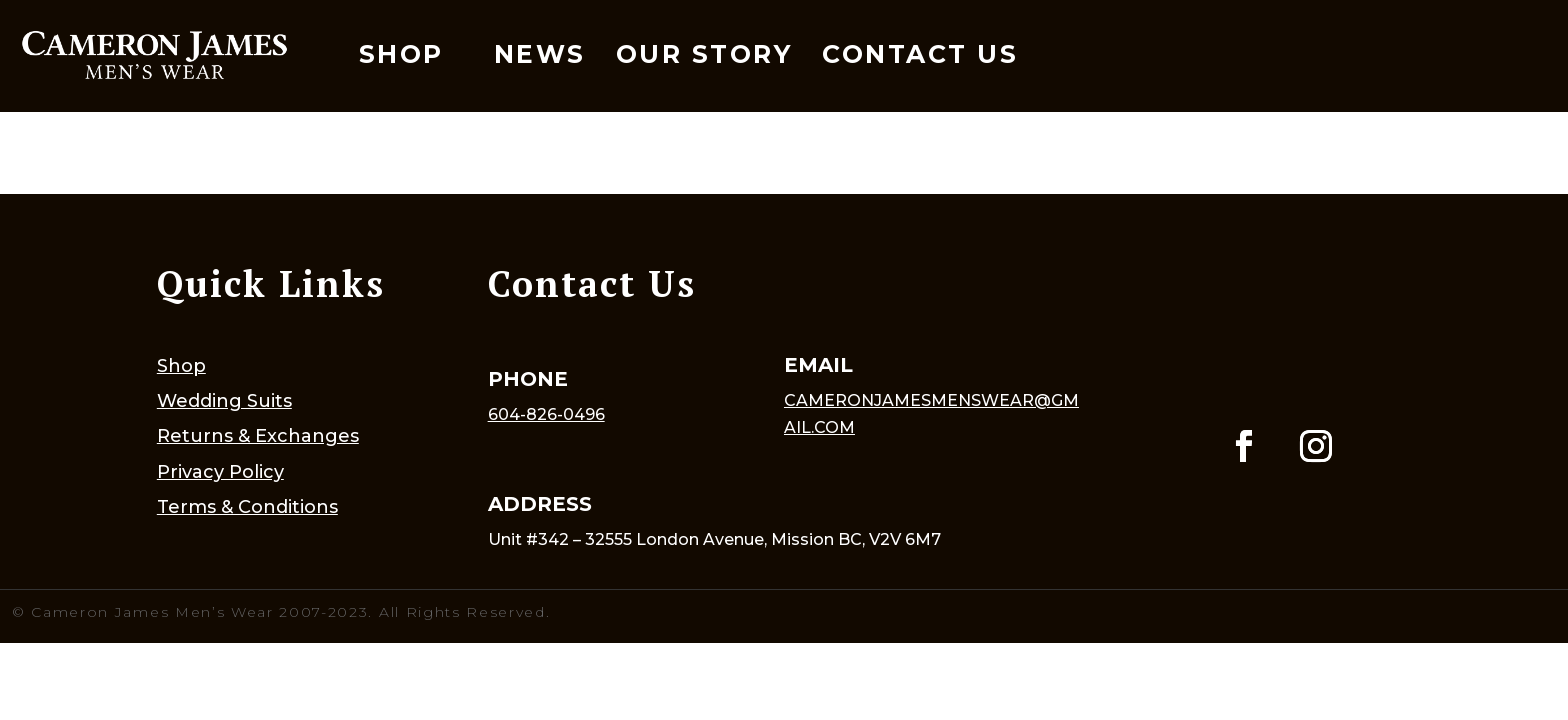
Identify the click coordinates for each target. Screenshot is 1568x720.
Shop (401, 54)
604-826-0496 (546, 414)
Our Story (704, 54)
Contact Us (920, 54)
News (540, 54)
